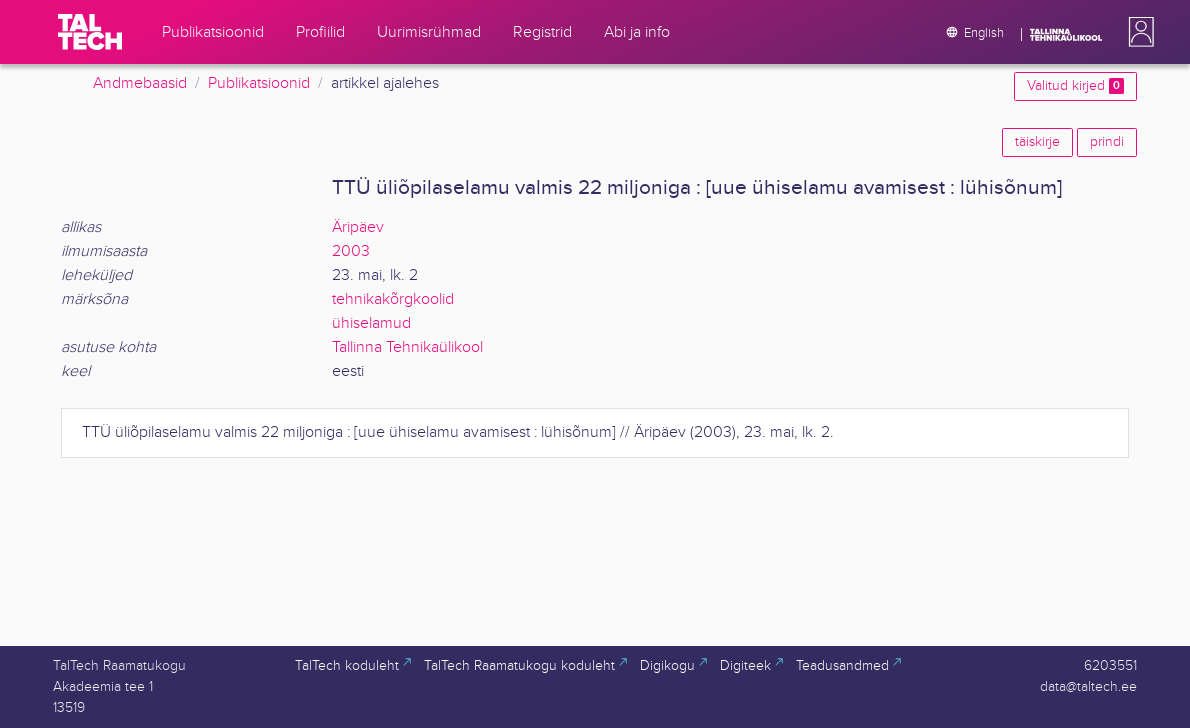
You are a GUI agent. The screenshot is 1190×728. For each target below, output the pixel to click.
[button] (1137, 32)
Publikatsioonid (259, 83)
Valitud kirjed (1075, 86)
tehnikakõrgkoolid (393, 299)
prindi (1107, 142)
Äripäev (358, 227)
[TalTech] (90, 32)
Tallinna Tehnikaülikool (407, 347)
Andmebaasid (140, 83)
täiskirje (1037, 142)
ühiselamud (371, 323)
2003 (351, 251)
